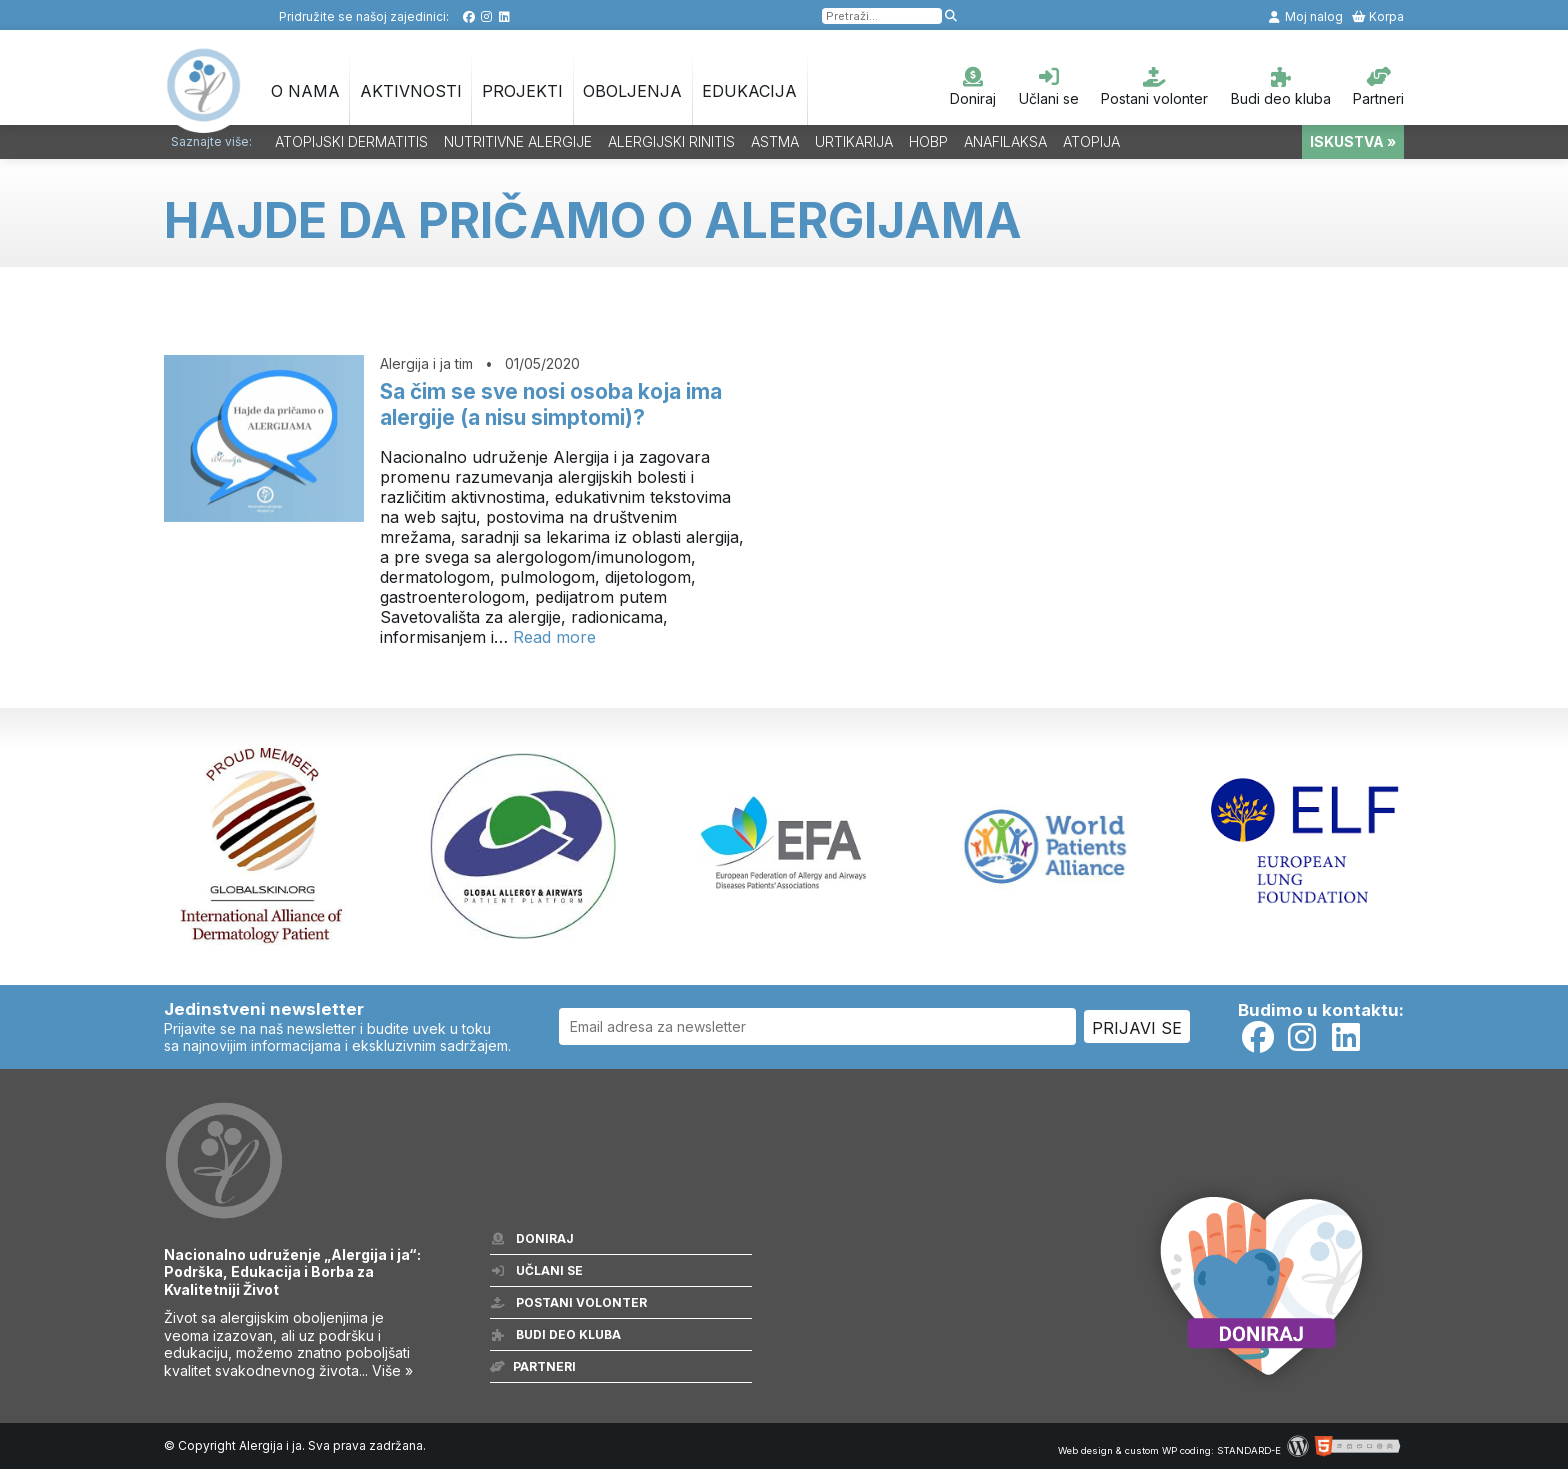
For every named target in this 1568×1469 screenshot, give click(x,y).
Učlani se (1049, 87)
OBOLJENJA (632, 91)
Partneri (1378, 87)
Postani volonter (1154, 87)
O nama (305, 91)
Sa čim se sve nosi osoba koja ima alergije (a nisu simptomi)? (551, 404)
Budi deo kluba (1281, 87)
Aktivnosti (411, 91)
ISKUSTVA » (1353, 141)
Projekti (522, 91)
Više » (392, 1370)
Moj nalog (1305, 16)
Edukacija (749, 91)
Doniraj (973, 87)
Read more (554, 637)
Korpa (1377, 16)
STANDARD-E (1249, 1450)
